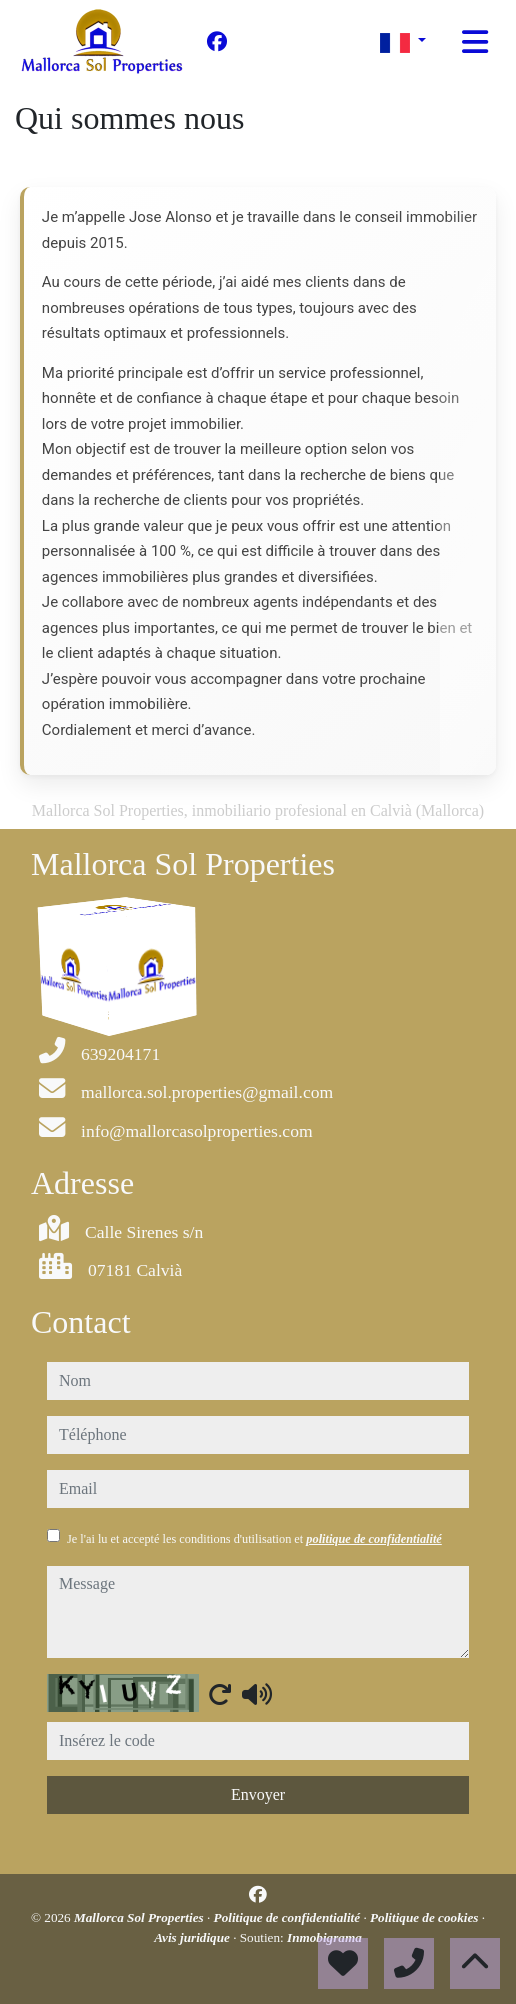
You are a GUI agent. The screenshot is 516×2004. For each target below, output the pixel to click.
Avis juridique (193, 1937)
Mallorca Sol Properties (140, 1917)
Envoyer (258, 1794)
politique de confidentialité (373, 1539)
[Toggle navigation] (475, 42)
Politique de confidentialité (289, 1917)
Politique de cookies (426, 1917)
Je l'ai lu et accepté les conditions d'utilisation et (254, 1539)
